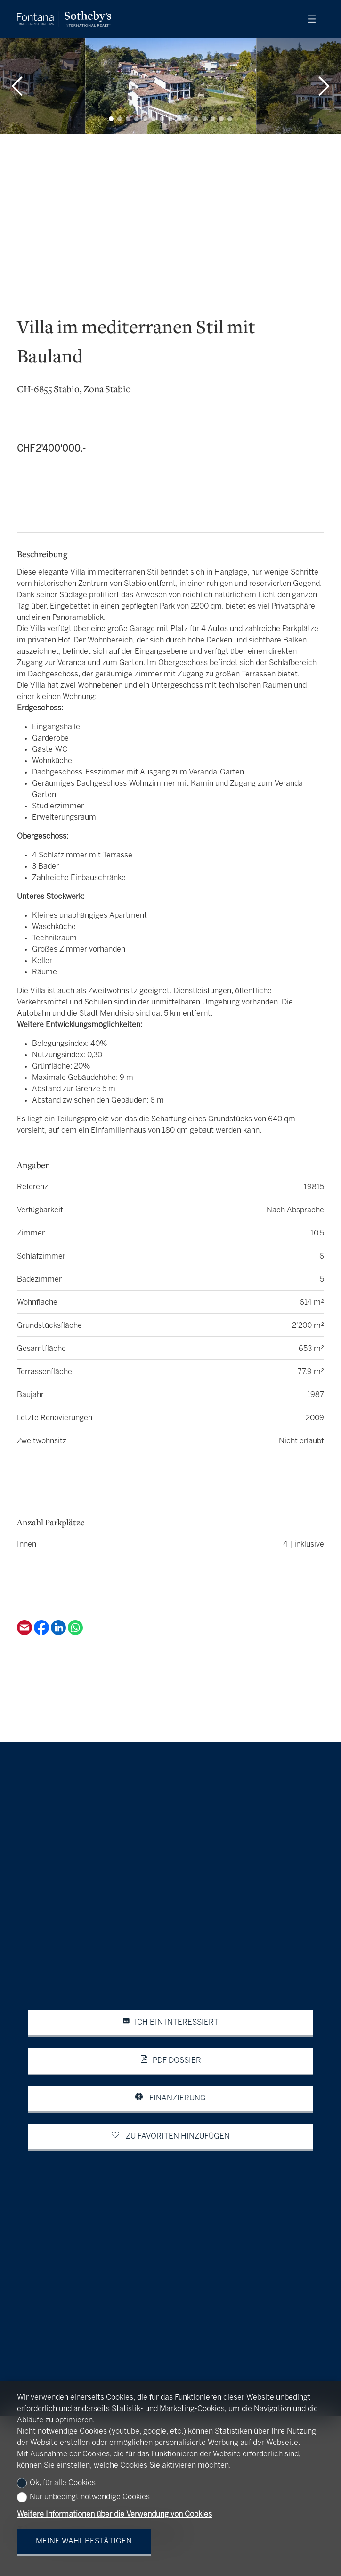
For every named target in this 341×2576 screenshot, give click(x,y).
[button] (17, 86)
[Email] (25, 1633)
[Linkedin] (59, 1633)
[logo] (64, 19)
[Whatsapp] (75, 1633)
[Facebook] (42, 1633)
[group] (170, 86)
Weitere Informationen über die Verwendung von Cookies (114, 2514)
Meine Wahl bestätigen (84, 2541)
